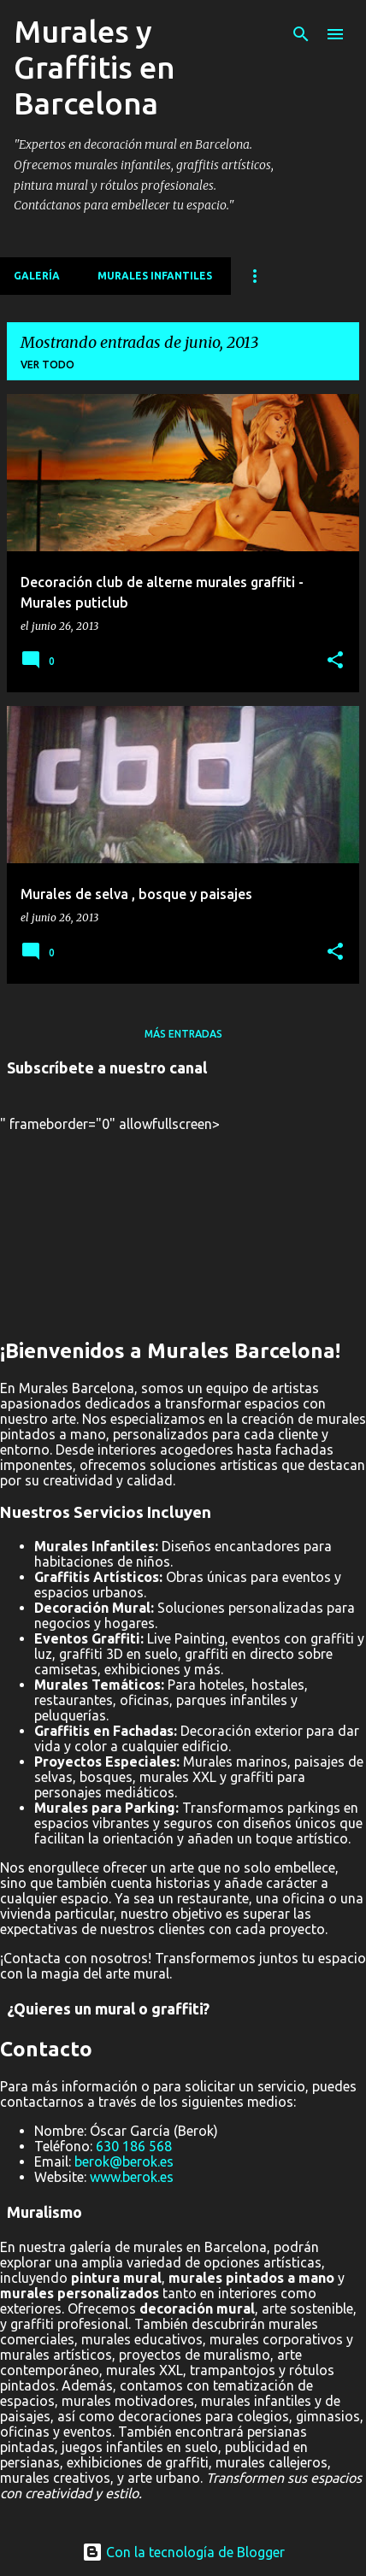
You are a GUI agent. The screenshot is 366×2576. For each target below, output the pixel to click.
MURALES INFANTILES (154, 275)
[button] (335, 661)
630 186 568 (134, 2146)
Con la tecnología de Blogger (183, 2552)
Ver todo (47, 364)
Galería (37, 275)
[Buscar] (301, 34)
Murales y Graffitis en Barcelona (94, 67)
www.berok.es (132, 2177)
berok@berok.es (124, 2161)
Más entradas (183, 1033)
